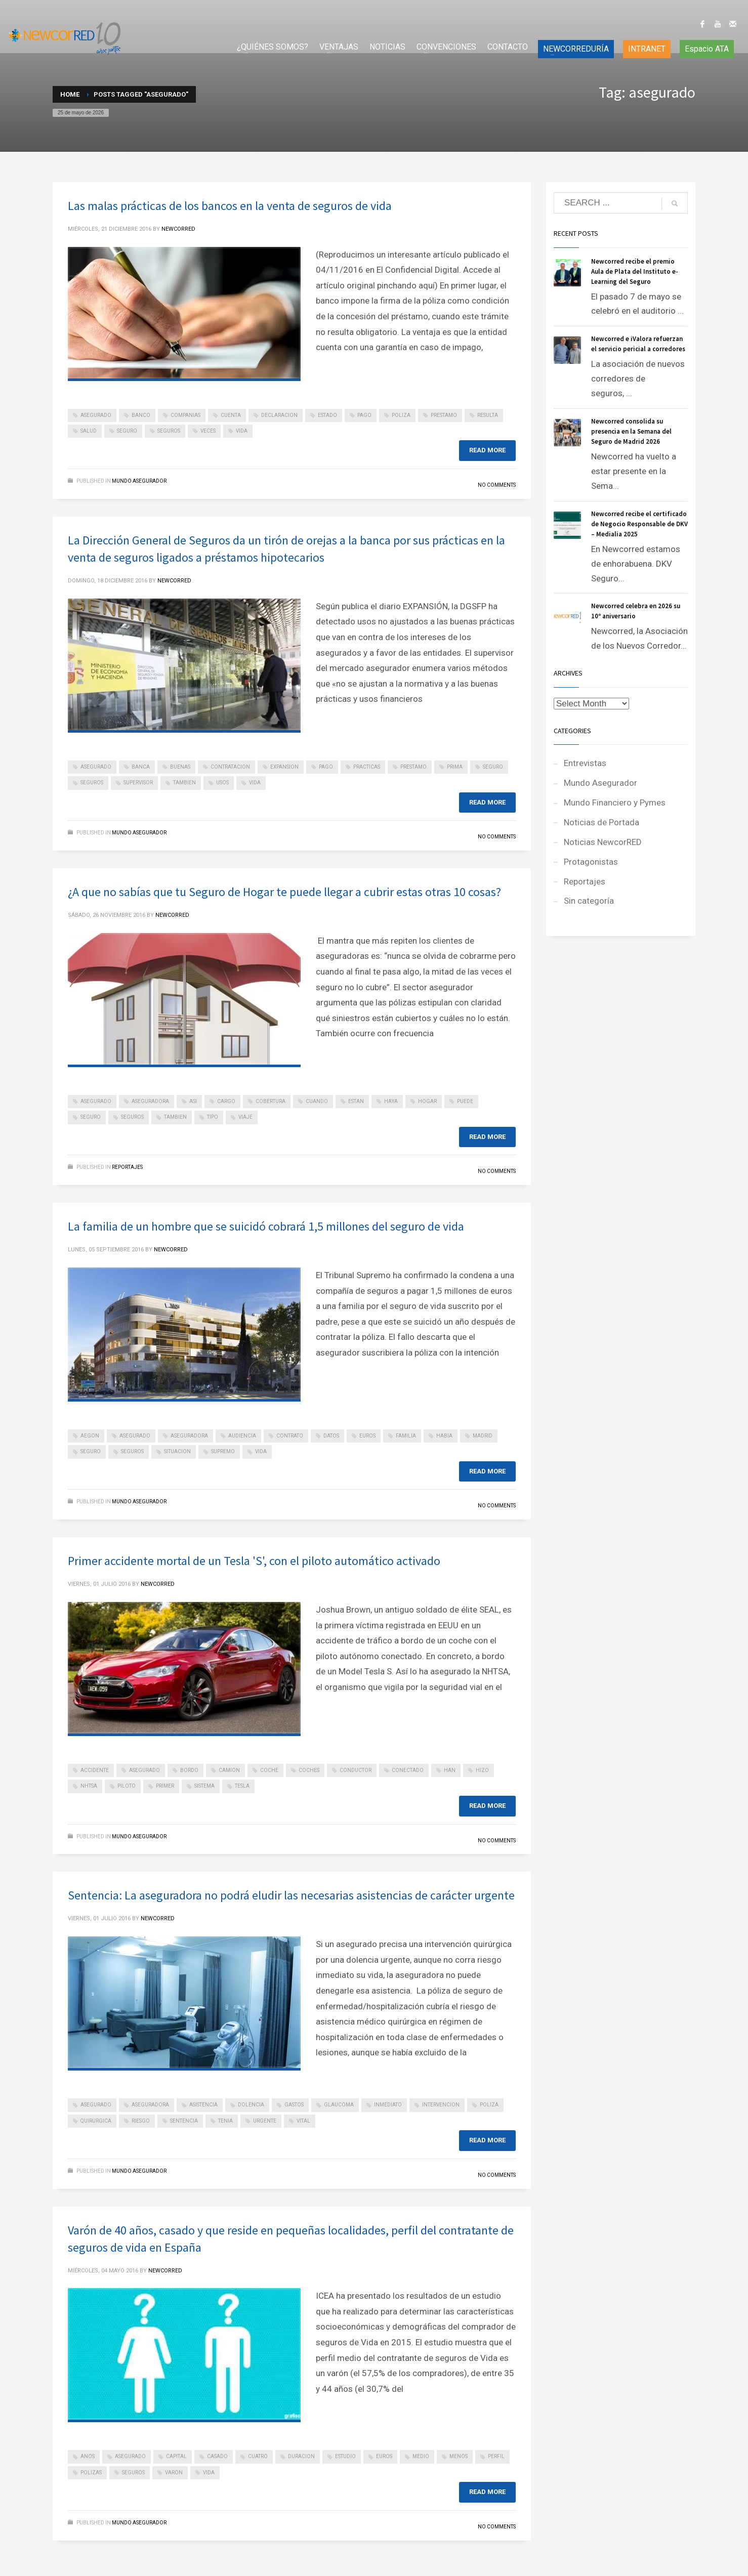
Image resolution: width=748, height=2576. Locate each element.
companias (185, 415)
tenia (225, 2121)
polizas (91, 2472)
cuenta (231, 415)
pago (364, 415)
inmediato (388, 2104)
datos (331, 1436)
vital (303, 2121)
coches (309, 1770)
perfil (496, 2456)
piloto (126, 1786)
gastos (294, 2104)
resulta (487, 415)
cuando (317, 1101)
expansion (284, 767)
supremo (223, 1451)
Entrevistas (585, 763)
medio (420, 2456)
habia (444, 1436)
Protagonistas (591, 862)
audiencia (242, 1436)
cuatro (258, 2456)
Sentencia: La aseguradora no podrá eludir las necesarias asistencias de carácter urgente (291, 1895)
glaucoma (339, 2104)
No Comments (497, 485)
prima (455, 767)
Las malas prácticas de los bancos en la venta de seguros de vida (230, 206)
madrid (482, 1436)
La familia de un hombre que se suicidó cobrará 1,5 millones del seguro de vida (266, 1226)
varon (174, 2472)
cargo (226, 1101)
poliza (401, 415)
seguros (168, 431)
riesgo (141, 2121)
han (449, 1770)
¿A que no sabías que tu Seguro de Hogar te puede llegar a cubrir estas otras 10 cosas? (284, 892)
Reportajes (127, 1167)
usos (222, 782)
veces (208, 431)
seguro (127, 431)
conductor (355, 1770)
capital (176, 2456)
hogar (427, 1101)
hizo (482, 1770)
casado (217, 2456)
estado (327, 415)
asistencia (203, 2104)
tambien (184, 782)
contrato (289, 1436)
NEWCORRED (178, 229)
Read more (487, 450)
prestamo (444, 415)
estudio (345, 2456)
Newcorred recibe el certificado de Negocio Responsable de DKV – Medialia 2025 (639, 524)
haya (391, 1101)
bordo (189, 1770)
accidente (94, 1770)
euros (367, 1436)
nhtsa (88, 1786)
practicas (366, 767)
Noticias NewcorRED (603, 842)
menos (458, 2456)
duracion (301, 2456)
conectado (408, 1770)
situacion (177, 1451)
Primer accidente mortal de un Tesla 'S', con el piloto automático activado (254, 1561)
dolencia (251, 2104)
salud (88, 431)
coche (269, 1770)
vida (241, 431)
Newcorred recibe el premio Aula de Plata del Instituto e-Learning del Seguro (634, 271)
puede (465, 1101)
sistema (204, 1786)
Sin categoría (589, 901)
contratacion (230, 767)
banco (141, 415)
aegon (89, 1436)
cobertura (270, 1101)
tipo (212, 1117)
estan (356, 1101)
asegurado (95, 415)
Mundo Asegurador (139, 481)
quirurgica (95, 2121)
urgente (264, 2121)
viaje (245, 1117)
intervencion (441, 2104)
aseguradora (150, 1101)
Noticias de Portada (601, 822)
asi (193, 1101)
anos (87, 2456)
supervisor (138, 782)
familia (406, 1436)
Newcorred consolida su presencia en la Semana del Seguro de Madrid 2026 (631, 431)
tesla (242, 1786)
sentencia (184, 2121)
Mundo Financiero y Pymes (615, 802)
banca (141, 767)
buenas (180, 767)
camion (229, 1770)
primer (165, 1786)
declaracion (279, 415)
